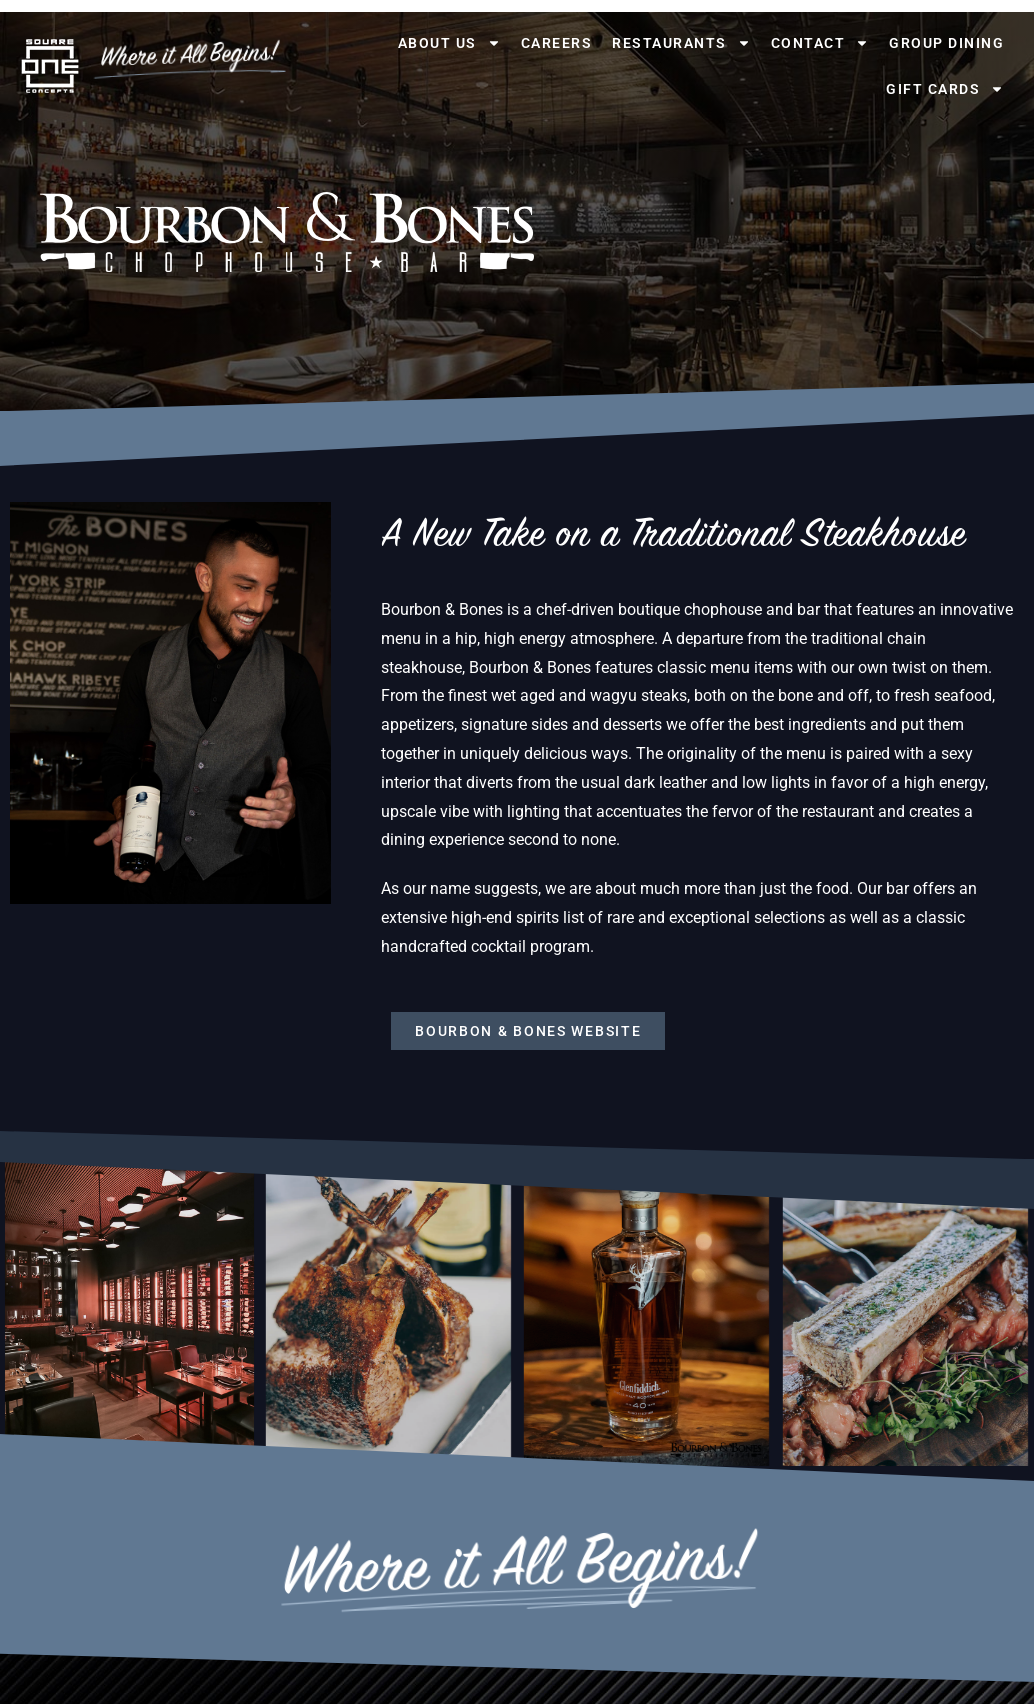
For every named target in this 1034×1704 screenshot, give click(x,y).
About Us (449, 43)
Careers (557, 43)
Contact (820, 43)
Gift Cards (945, 89)
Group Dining (946, 43)
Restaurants (681, 43)
